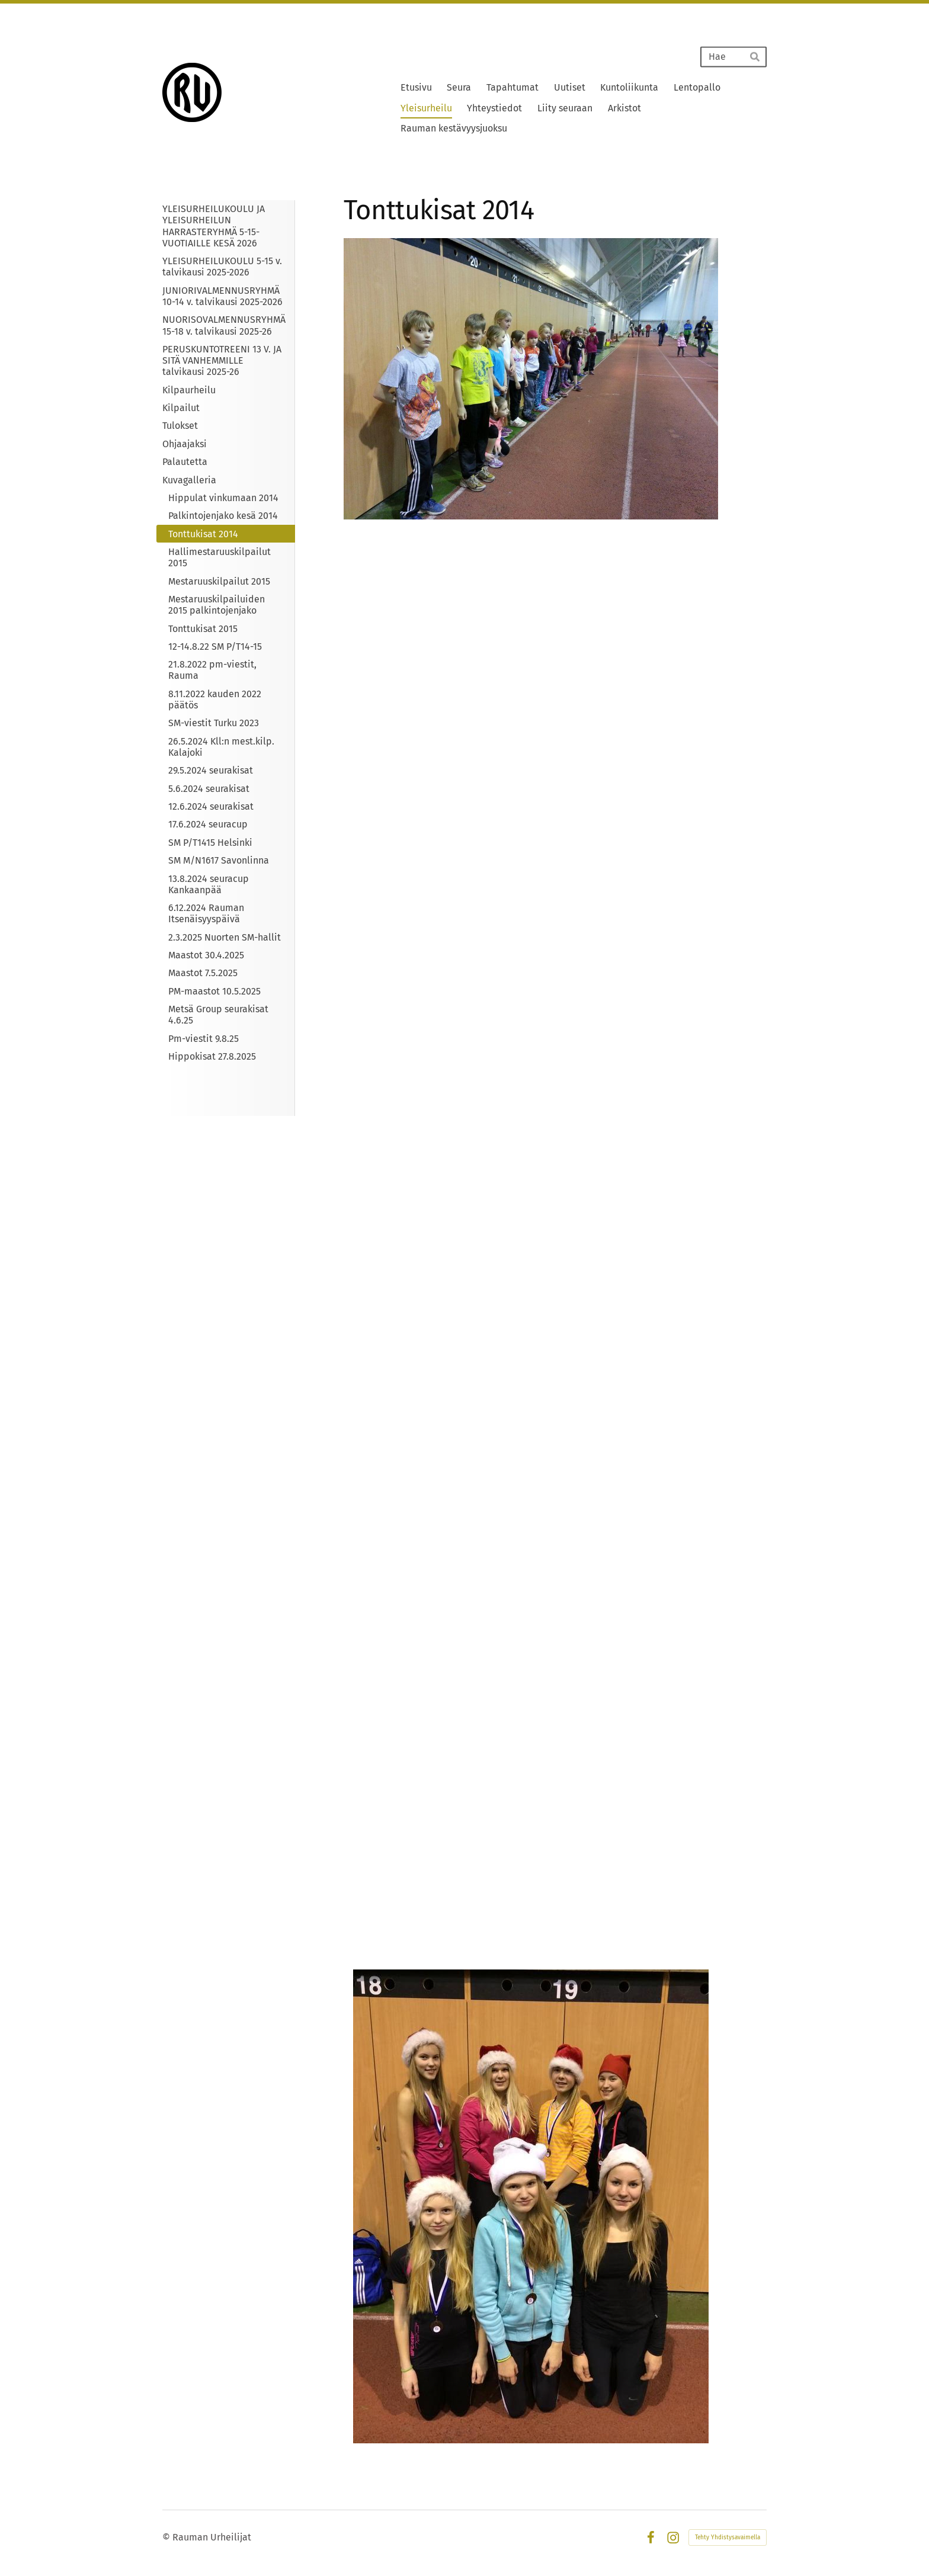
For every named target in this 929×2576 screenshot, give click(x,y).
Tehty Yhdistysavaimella (727, 2537)
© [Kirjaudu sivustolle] (167, 2537)
